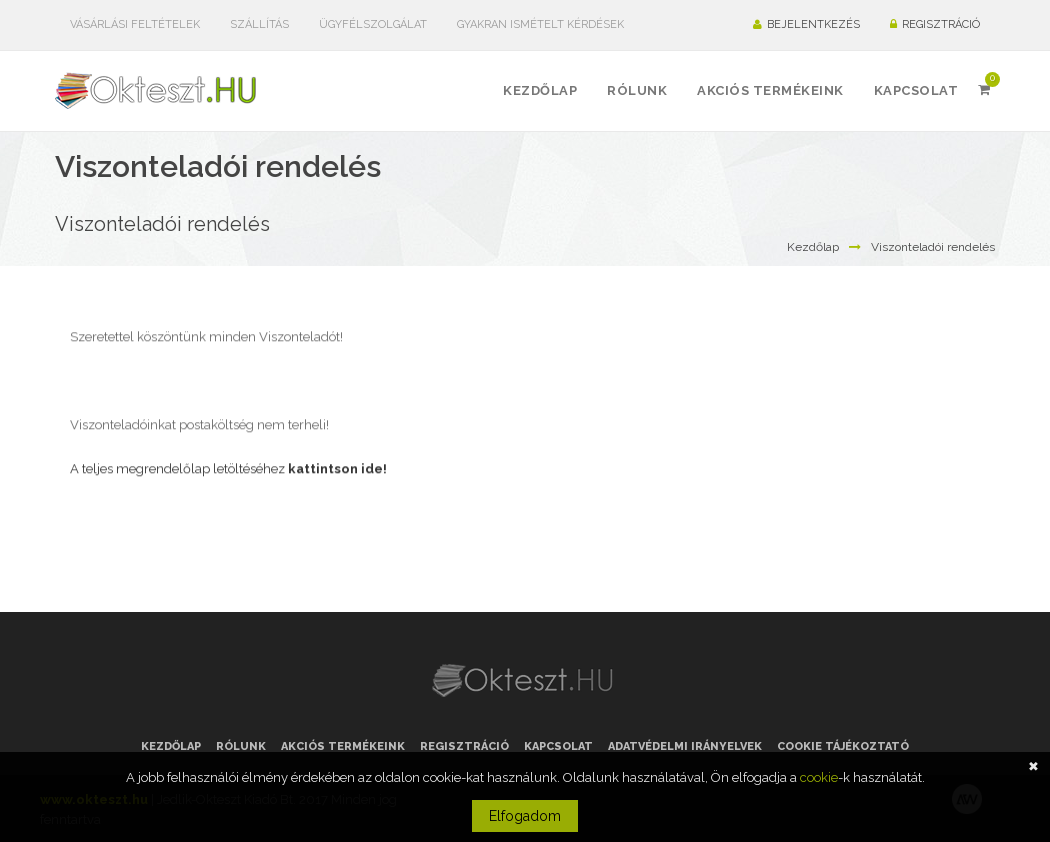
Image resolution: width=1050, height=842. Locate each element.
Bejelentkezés (806, 24)
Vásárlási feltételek (135, 24)
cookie (819, 777)
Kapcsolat (558, 746)
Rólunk (241, 746)
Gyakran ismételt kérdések (540, 24)
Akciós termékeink (343, 746)
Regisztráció (935, 24)
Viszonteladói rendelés (933, 247)
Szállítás (259, 24)
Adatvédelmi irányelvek (685, 746)
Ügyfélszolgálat (373, 24)
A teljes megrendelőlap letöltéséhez (228, 463)
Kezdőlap (813, 247)
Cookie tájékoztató (843, 746)
